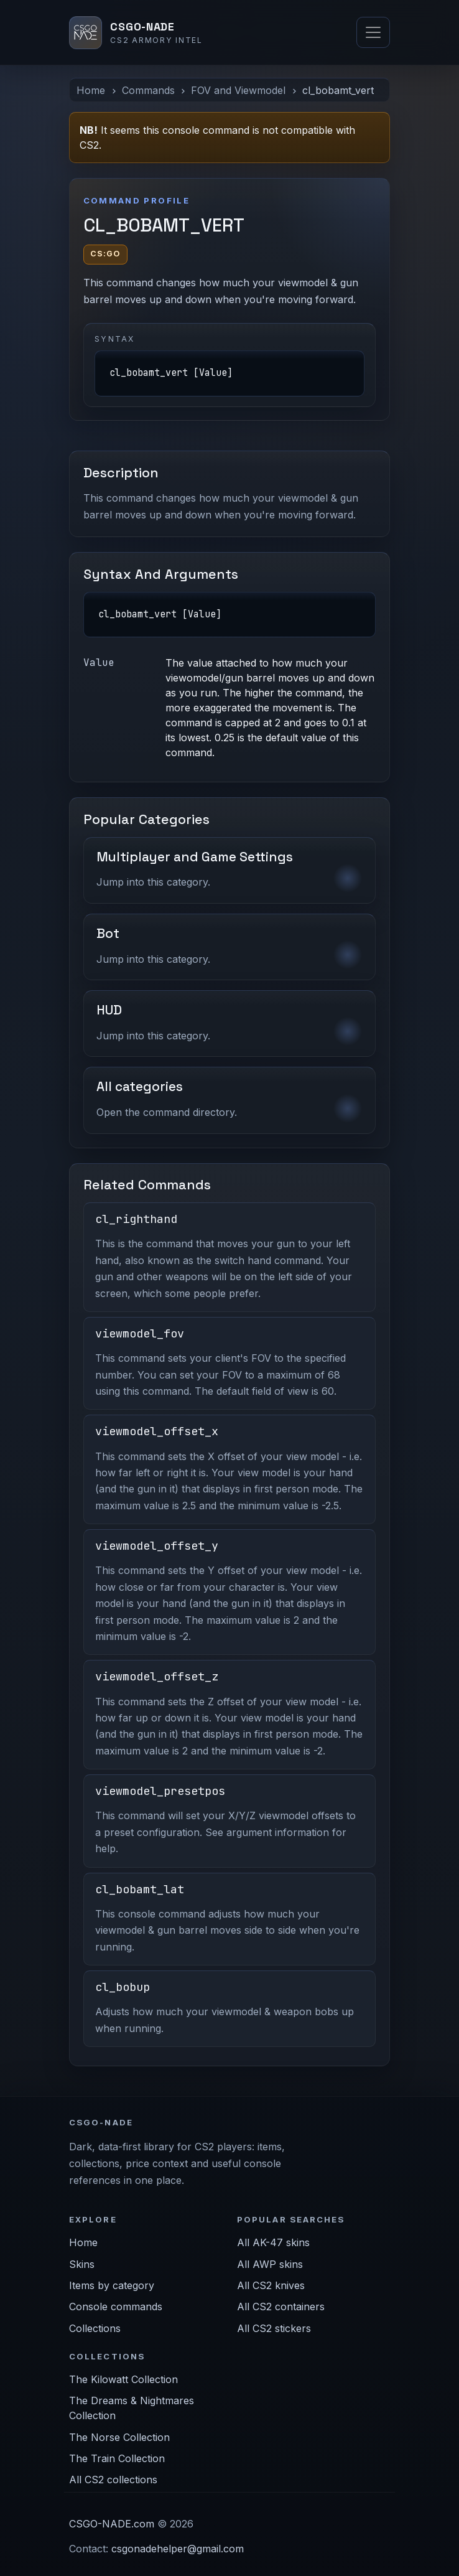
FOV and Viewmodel (238, 90)
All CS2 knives (271, 2285)
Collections (95, 2328)
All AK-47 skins (273, 2242)
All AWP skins (270, 2264)
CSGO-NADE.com (111, 2523)
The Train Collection (117, 2458)
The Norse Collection (119, 2437)
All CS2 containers (281, 2306)
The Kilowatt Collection (123, 2379)
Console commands (115, 2306)
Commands (148, 90)
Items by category (111, 2285)
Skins (82, 2264)
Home (90, 90)
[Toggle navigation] (373, 32)
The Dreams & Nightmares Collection (131, 2408)
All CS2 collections (113, 2479)
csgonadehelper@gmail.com (177, 2548)
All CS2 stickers (274, 2328)
